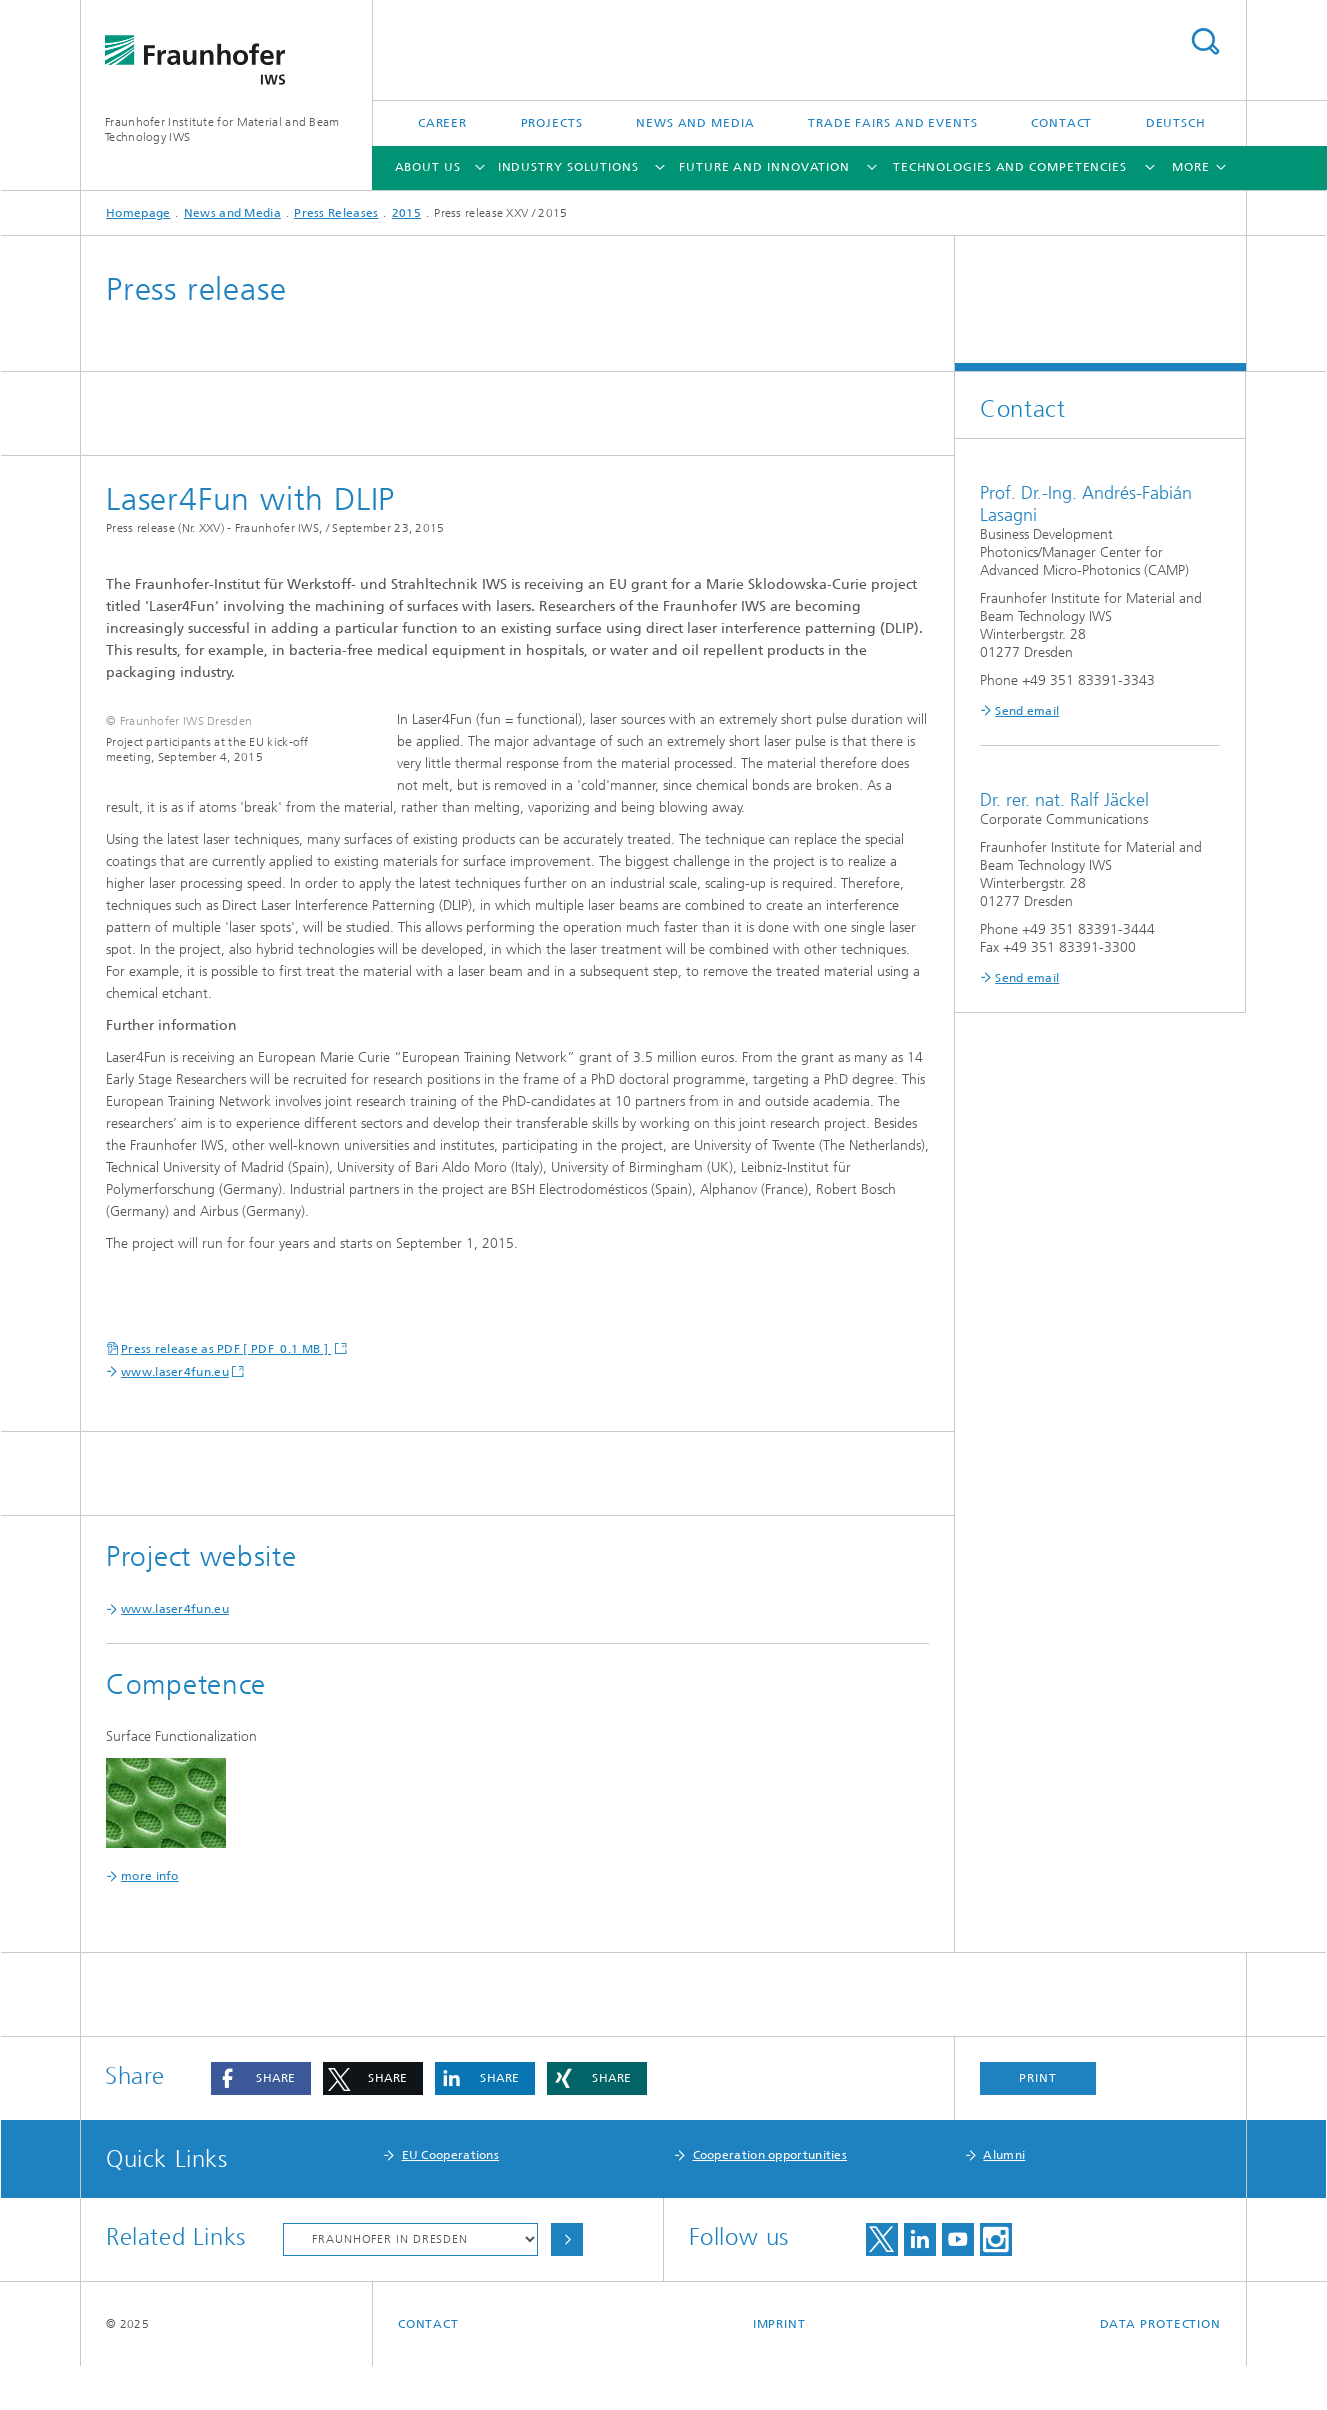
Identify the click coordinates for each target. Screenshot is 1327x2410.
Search (1205, 41)
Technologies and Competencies (1010, 167)
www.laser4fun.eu (175, 1416)
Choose (567, 2283)
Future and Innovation (764, 167)
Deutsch (1176, 123)
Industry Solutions (568, 167)
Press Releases (336, 213)
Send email (1027, 711)
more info (150, 1920)
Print (1038, 2122)
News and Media (695, 123)
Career (442, 123)
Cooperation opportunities (770, 2199)
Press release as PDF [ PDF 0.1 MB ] (226, 1393)
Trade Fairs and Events (893, 123)
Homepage (138, 213)
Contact (1061, 123)
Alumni (1004, 2199)
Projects (552, 123)
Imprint (779, 2368)
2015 (406, 213)
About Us (428, 167)
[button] (261, 2122)
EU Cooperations (451, 2199)
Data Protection (1161, 2368)
